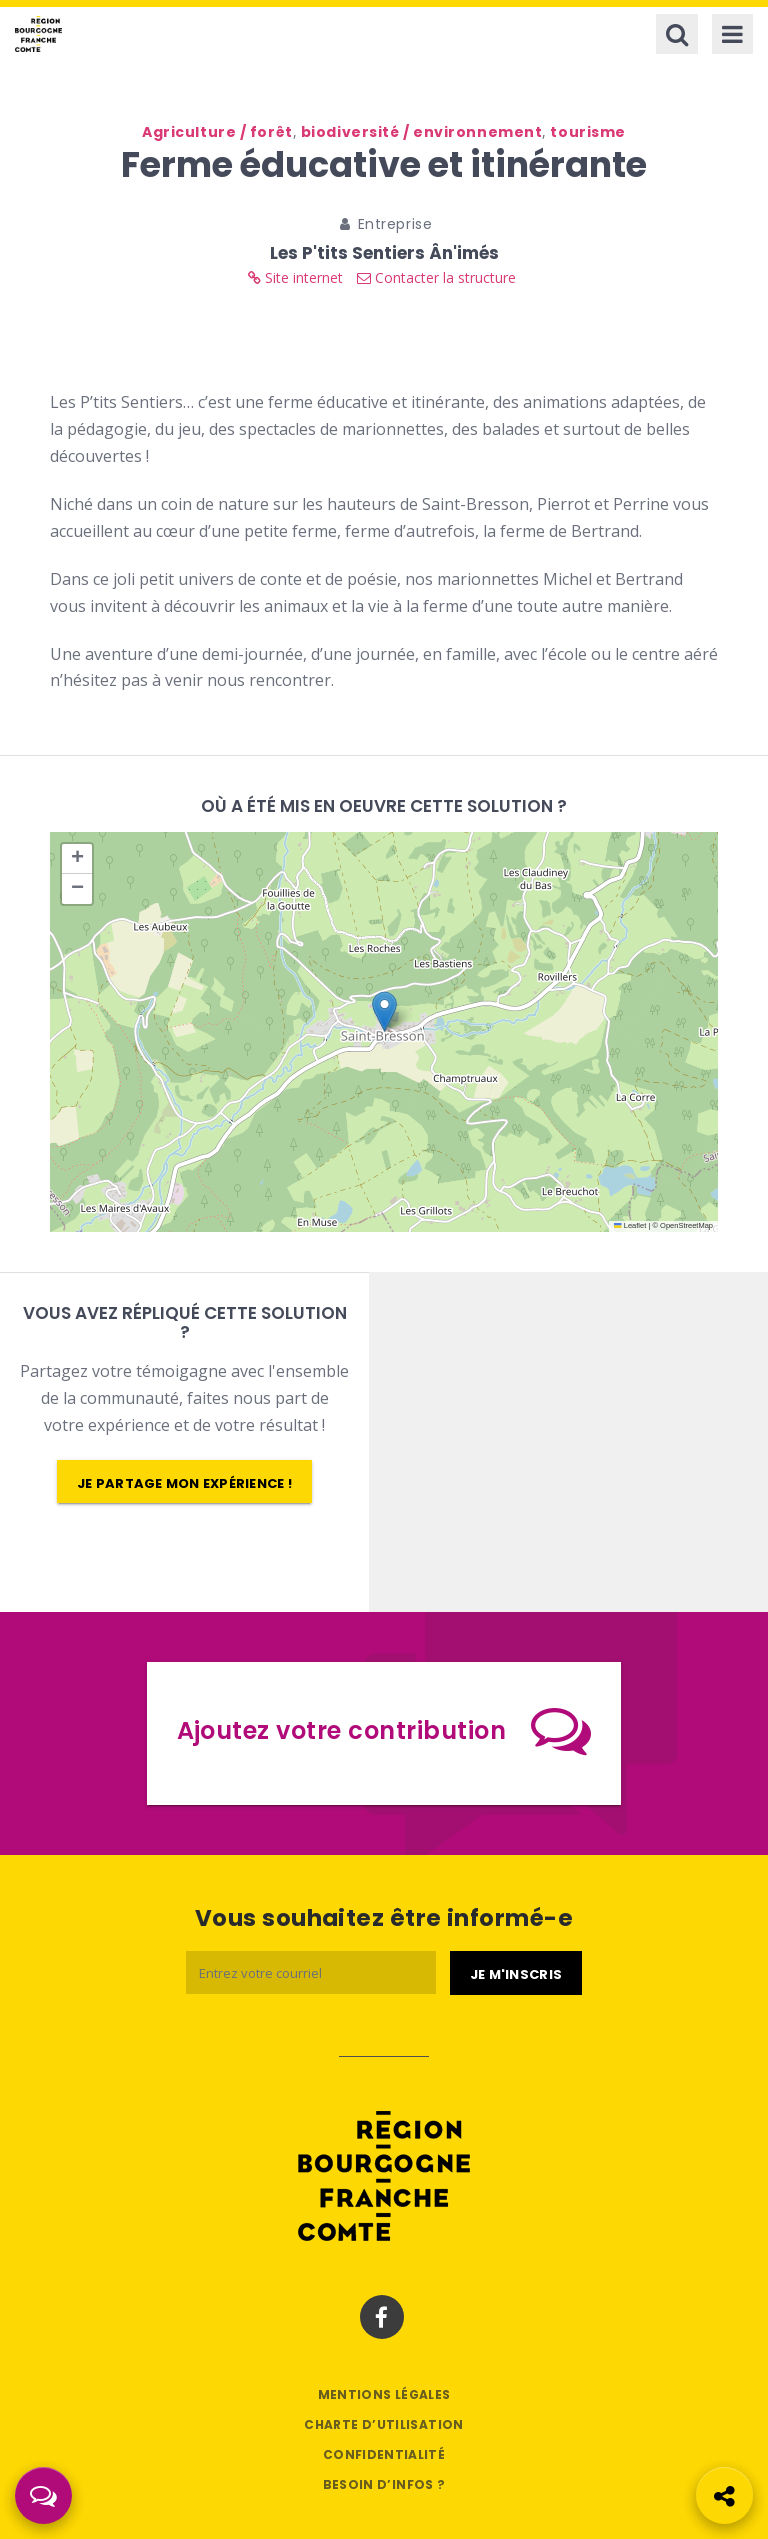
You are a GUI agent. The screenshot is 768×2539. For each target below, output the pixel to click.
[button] (384, 1011)
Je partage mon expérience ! (184, 1483)
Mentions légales (384, 2394)
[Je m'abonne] (516, 1973)
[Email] (311, 1972)
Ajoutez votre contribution (384, 1730)
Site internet (295, 277)
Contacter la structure (436, 277)
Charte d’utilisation (383, 2424)
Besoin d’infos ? (384, 2484)
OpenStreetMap (686, 1225)
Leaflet (630, 1225)
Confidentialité (384, 2454)
